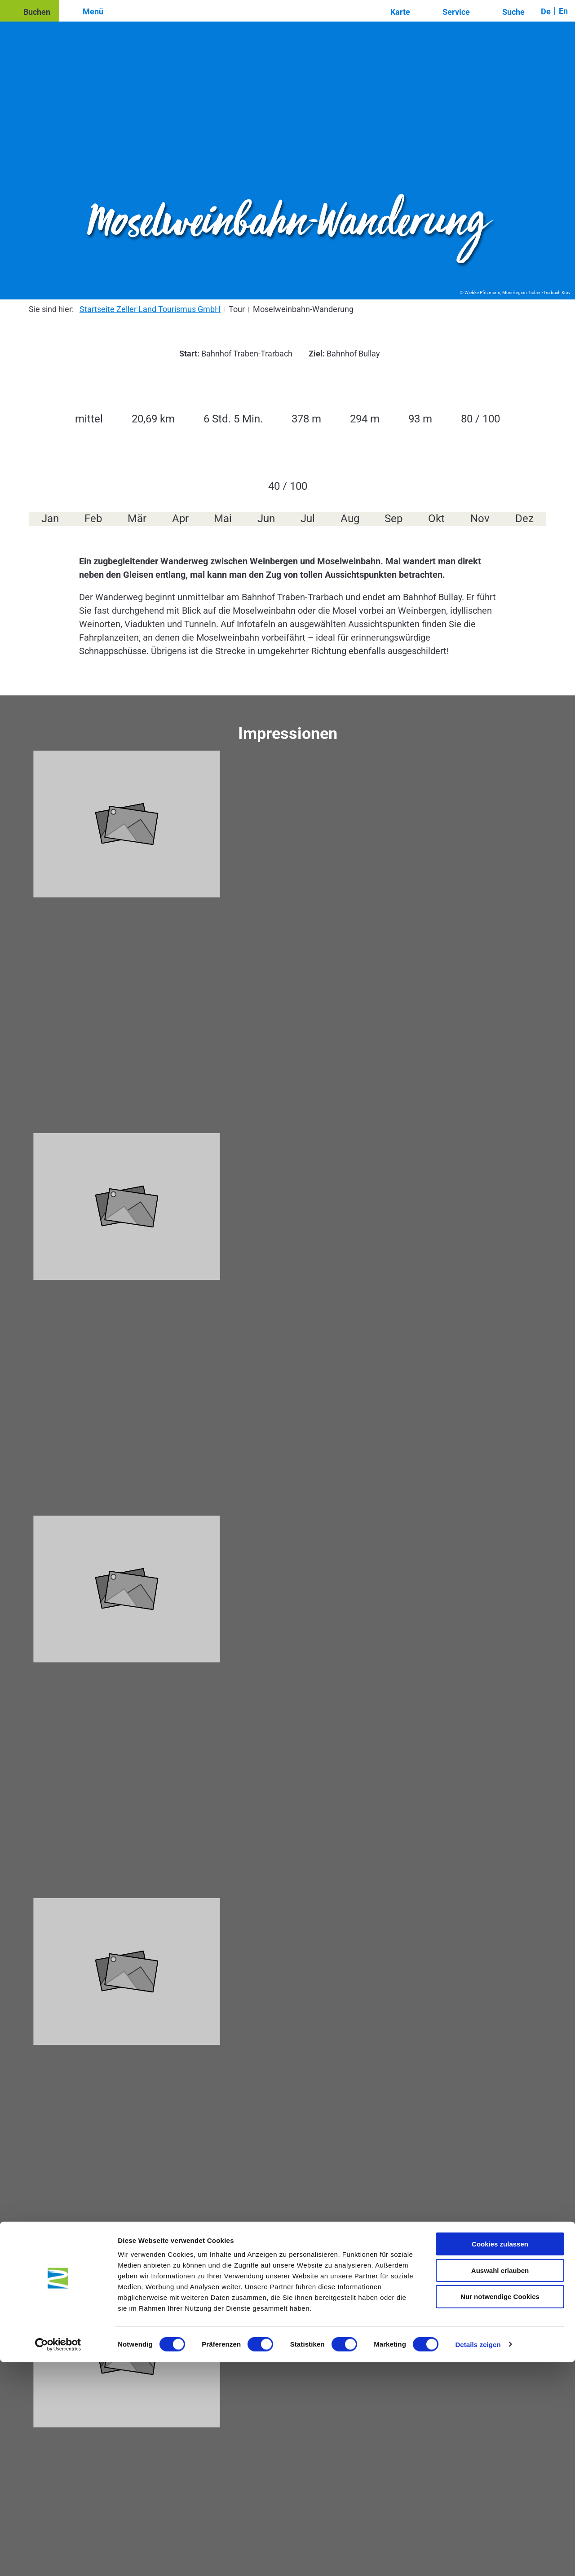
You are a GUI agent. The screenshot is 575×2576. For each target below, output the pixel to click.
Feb (93, 518)
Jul (308, 518)
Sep (393, 518)
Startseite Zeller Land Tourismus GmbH (150, 309)
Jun (266, 518)
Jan (50, 518)
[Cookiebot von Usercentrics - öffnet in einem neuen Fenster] (58, 2558)
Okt (436, 518)
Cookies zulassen (500, 2458)
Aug (350, 518)
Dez (524, 518)
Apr (180, 518)
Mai (223, 518)
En (563, 11)
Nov (480, 518)
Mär (137, 518)
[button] (29, 11)
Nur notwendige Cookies (500, 2510)
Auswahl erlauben (500, 2484)
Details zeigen (477, 2558)
